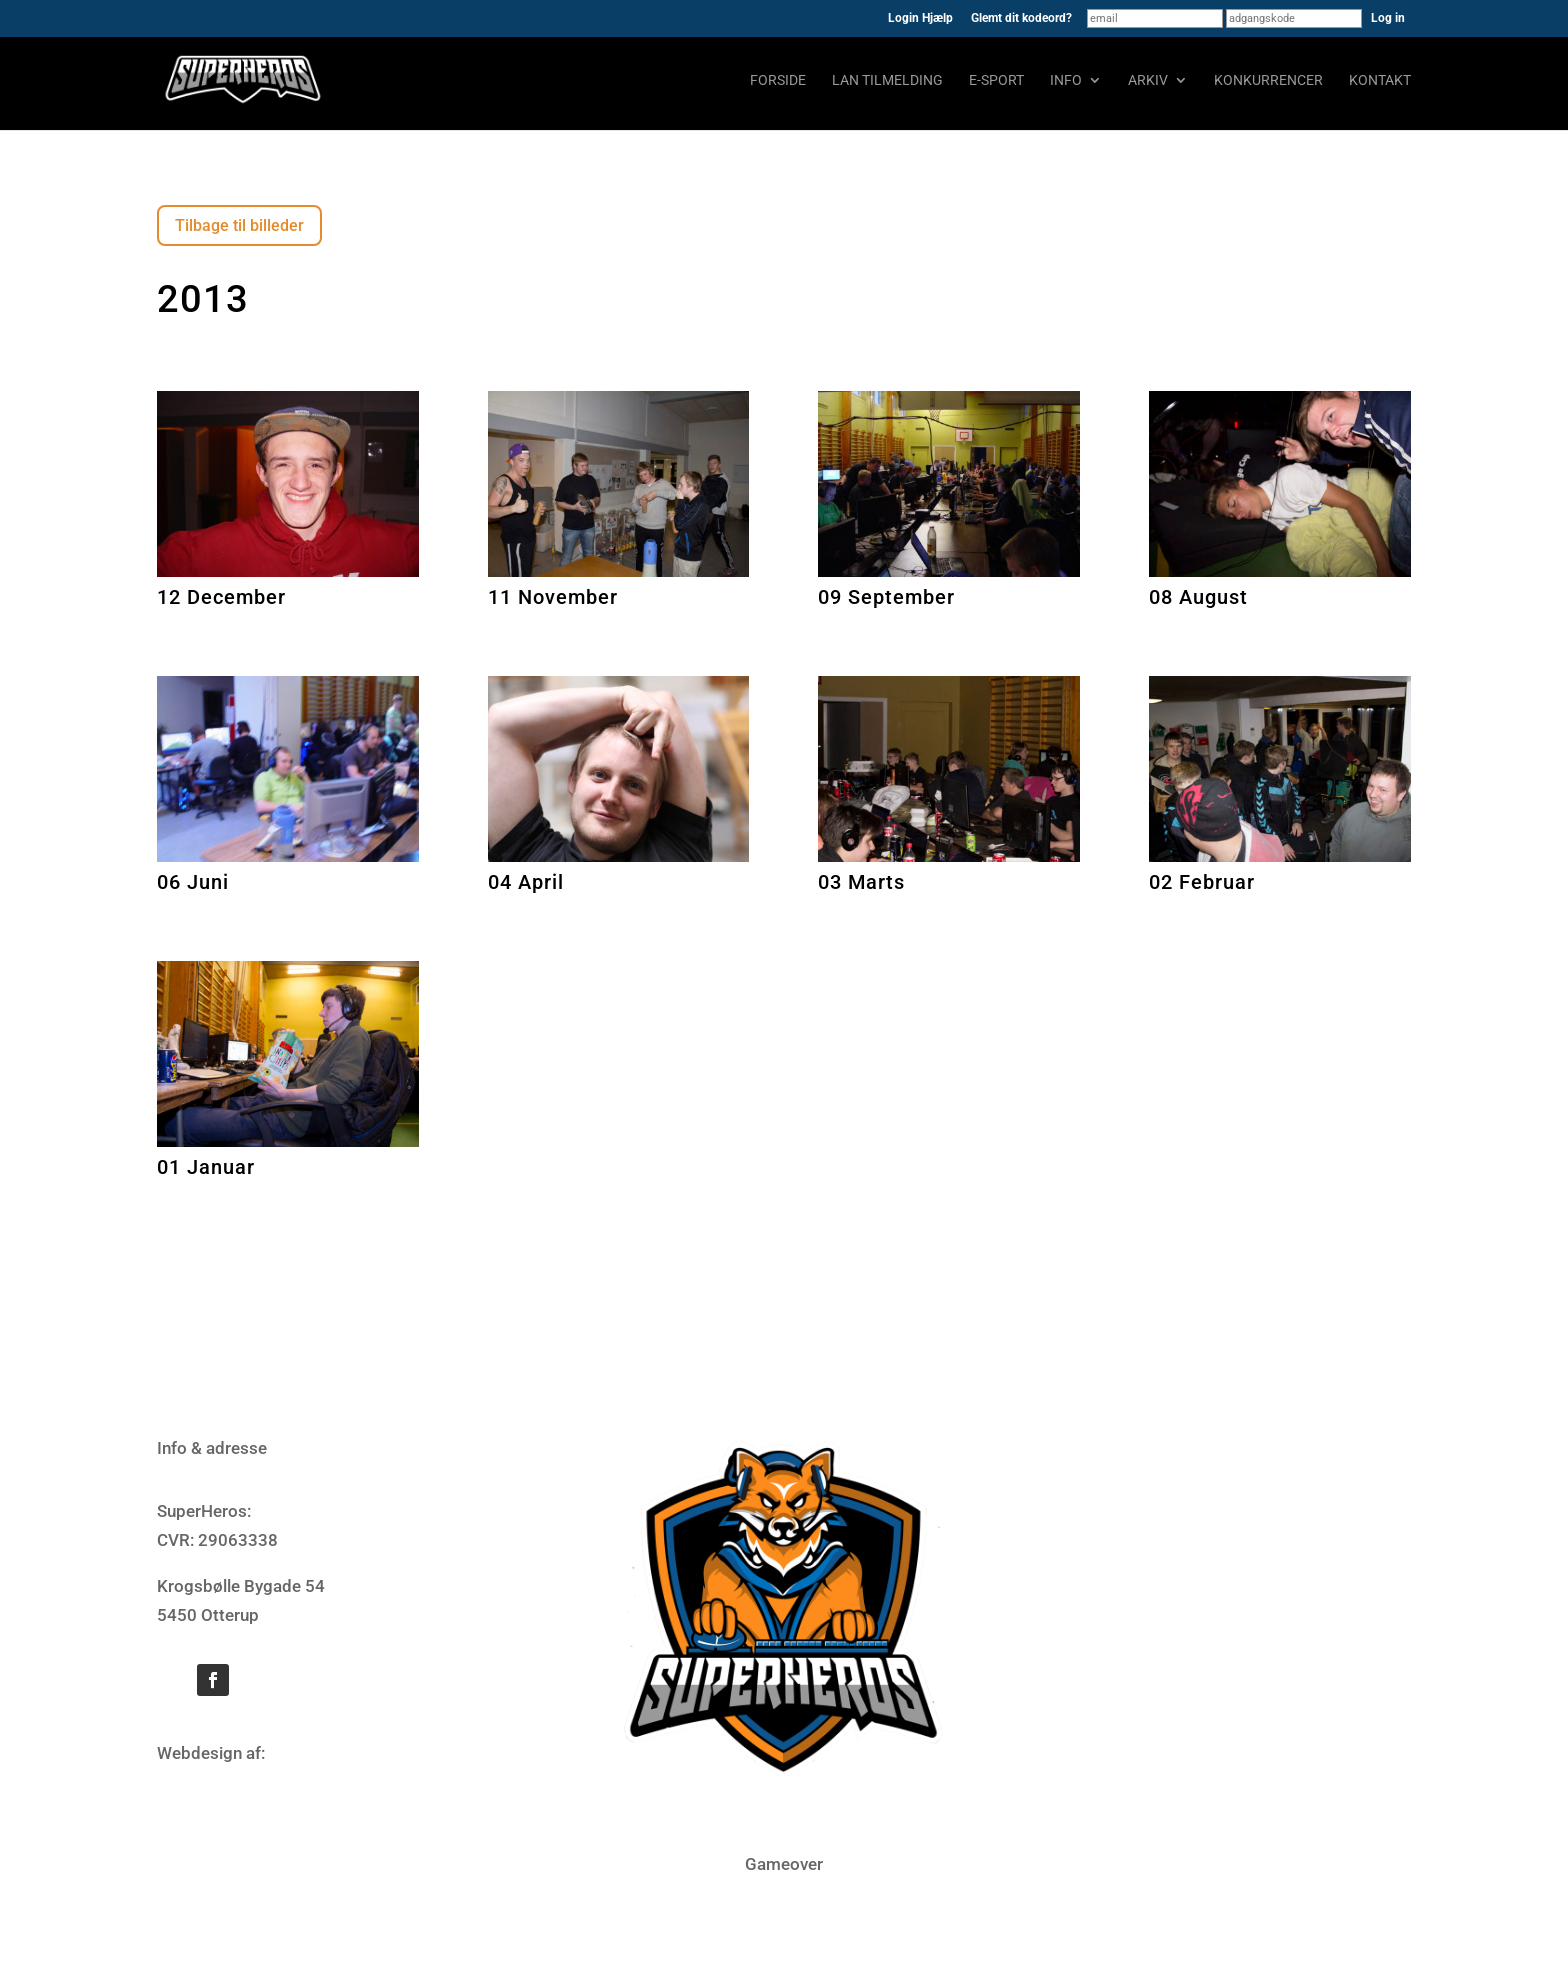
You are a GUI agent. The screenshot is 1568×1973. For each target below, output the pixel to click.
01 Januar (206, 1167)
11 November (553, 597)
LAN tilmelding (887, 80)
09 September (886, 597)
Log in (1388, 18)
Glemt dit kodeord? (1021, 18)
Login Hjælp (920, 18)
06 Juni (193, 882)
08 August (1198, 597)
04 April (526, 882)
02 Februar (1202, 882)
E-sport (996, 80)
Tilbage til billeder (239, 225)
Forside (778, 80)
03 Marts (861, 882)
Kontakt (1380, 80)
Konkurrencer (1268, 80)
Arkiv (1148, 80)
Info (1066, 80)
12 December (221, 597)
